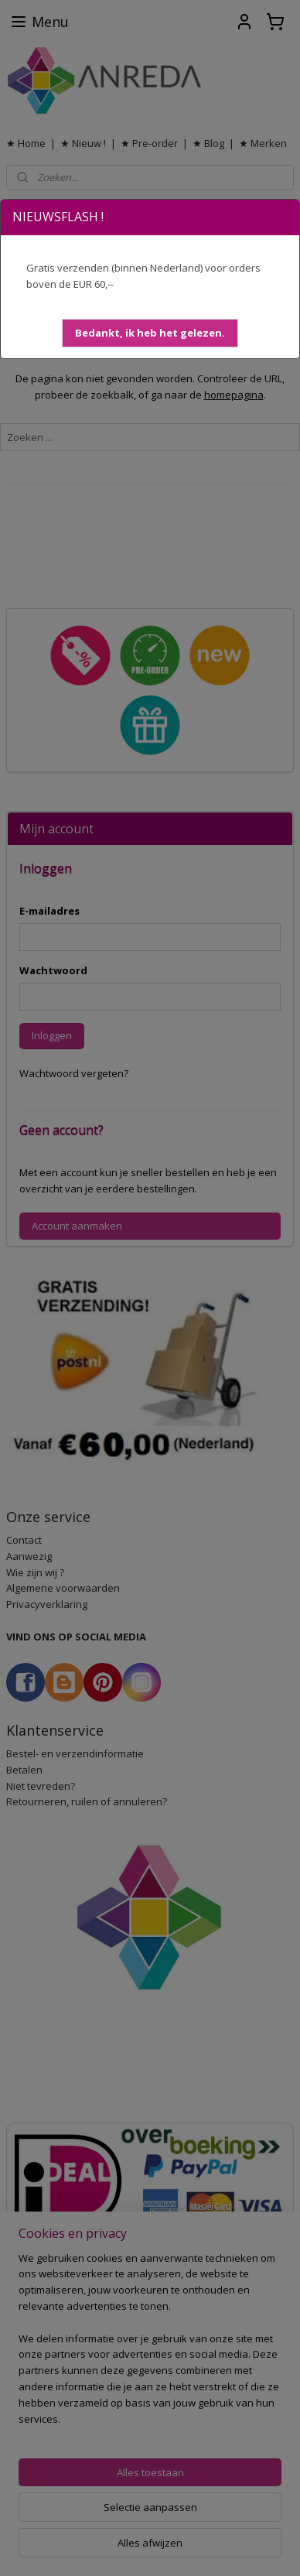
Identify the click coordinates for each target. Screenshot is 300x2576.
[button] (150, 333)
